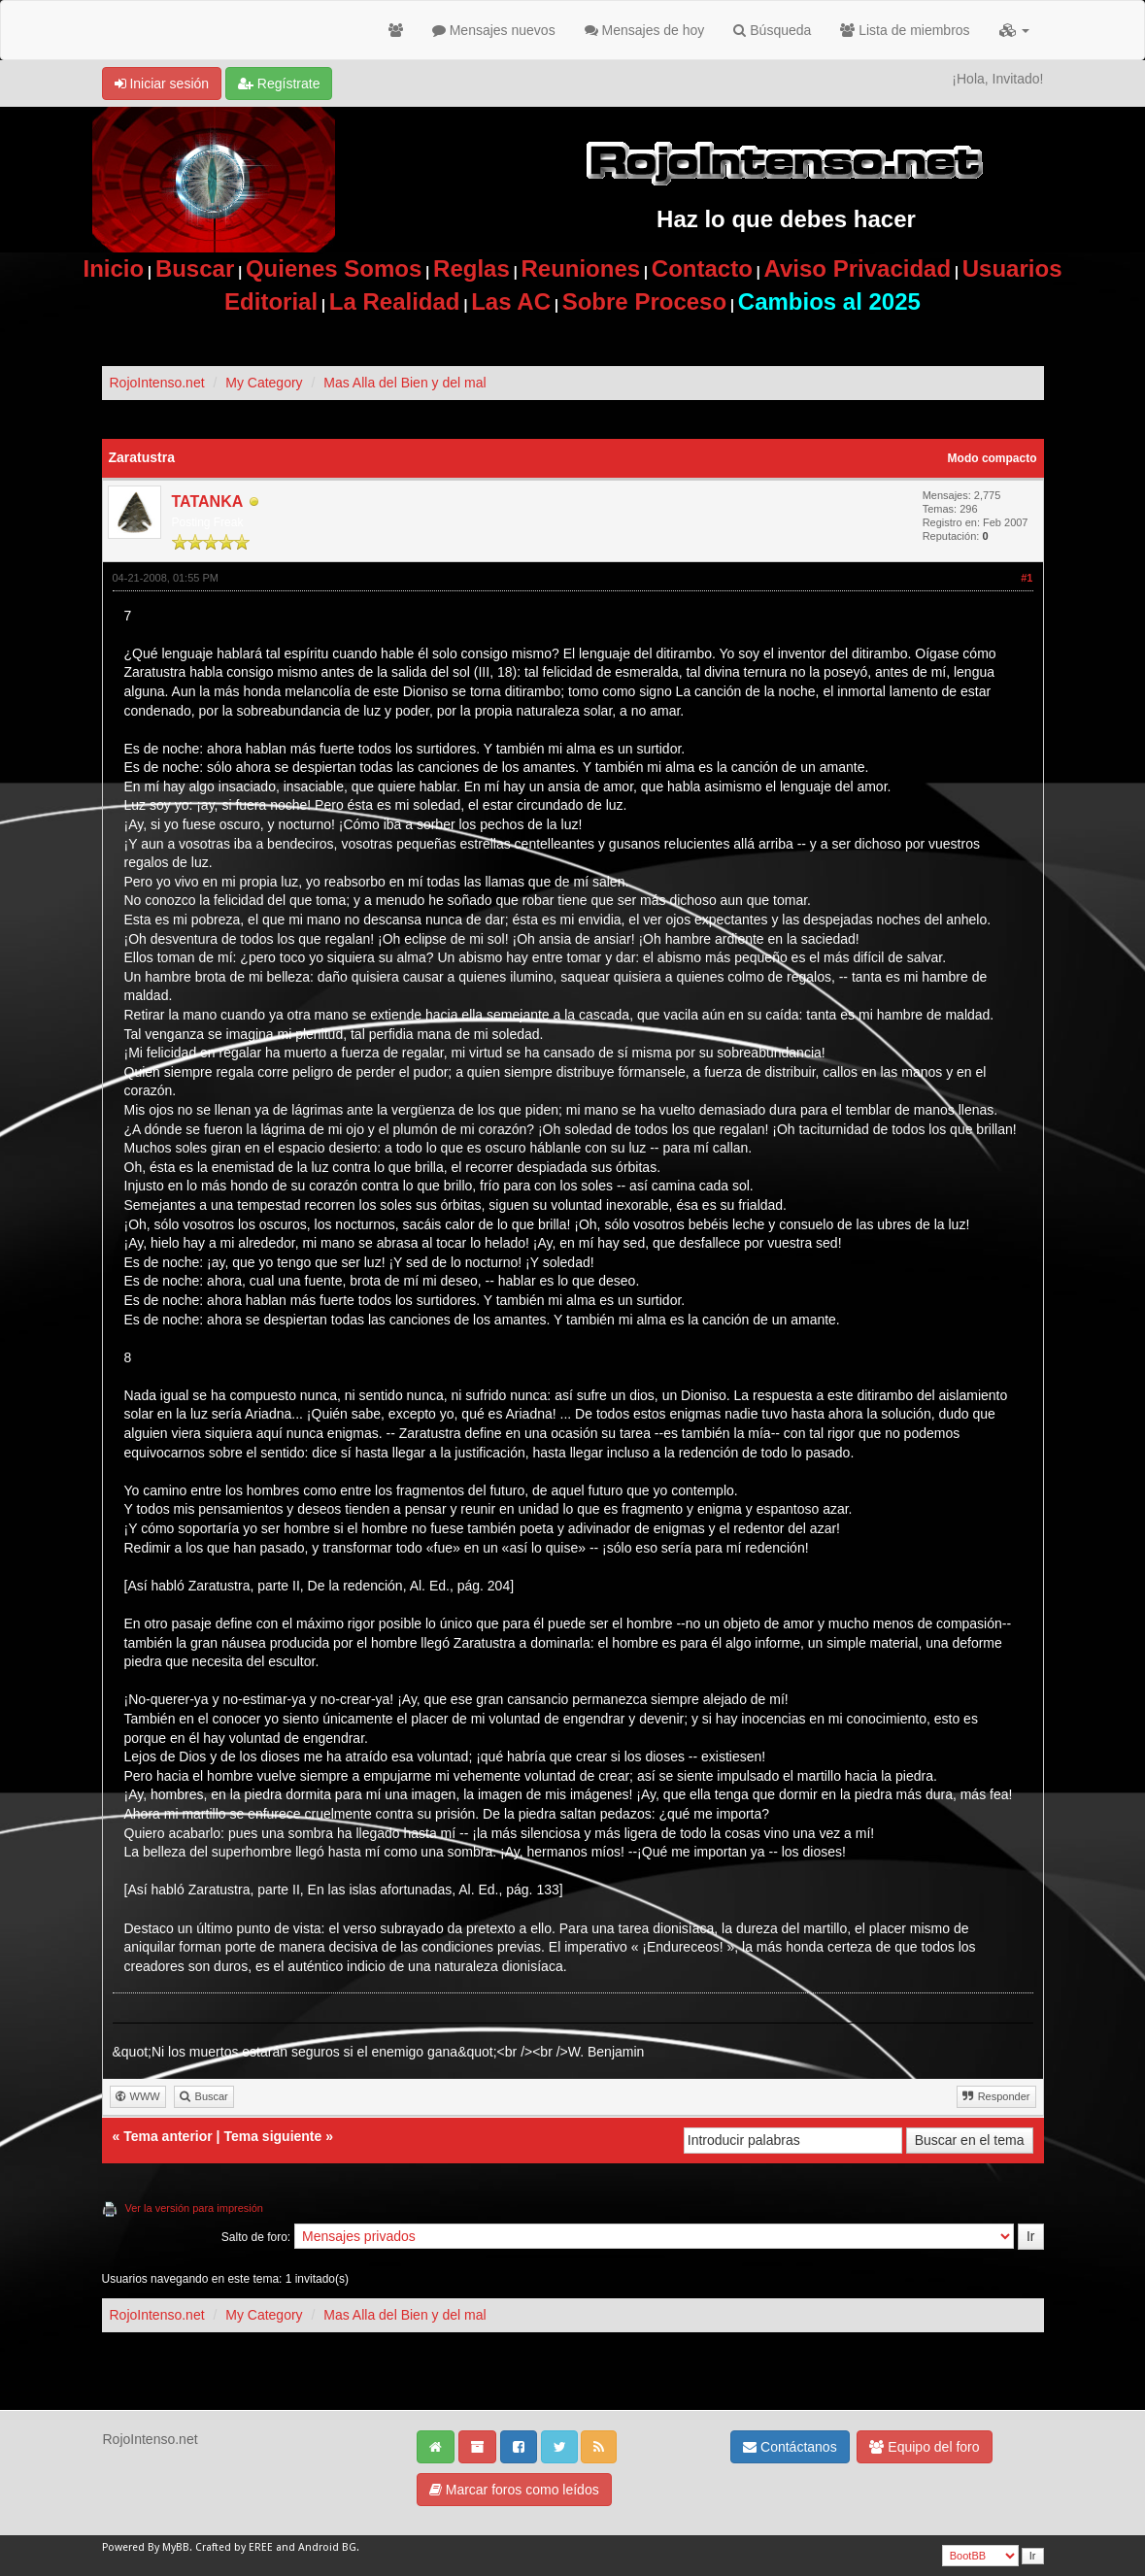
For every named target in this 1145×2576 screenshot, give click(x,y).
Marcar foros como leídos (514, 2489)
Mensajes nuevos (494, 30)
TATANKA (208, 501)
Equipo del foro (924, 2447)
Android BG (327, 2547)
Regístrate (279, 83)
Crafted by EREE (234, 2547)
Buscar (194, 268)
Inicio (114, 268)
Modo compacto (992, 458)
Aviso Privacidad (858, 268)
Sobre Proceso (644, 301)
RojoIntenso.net (157, 382)
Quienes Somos (333, 268)
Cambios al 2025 (829, 301)
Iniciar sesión (162, 83)
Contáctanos (790, 2447)
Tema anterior (168, 2136)
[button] (1014, 30)
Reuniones (580, 268)
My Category (263, 382)
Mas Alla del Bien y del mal (404, 382)
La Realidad (394, 301)
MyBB (175, 2547)
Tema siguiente (272, 2136)
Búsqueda (772, 30)
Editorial (271, 301)
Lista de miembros (904, 30)
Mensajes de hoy (645, 30)
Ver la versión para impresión (194, 2208)
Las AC (511, 301)
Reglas (471, 268)
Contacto (702, 268)
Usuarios (1012, 268)
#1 (1026, 578)
